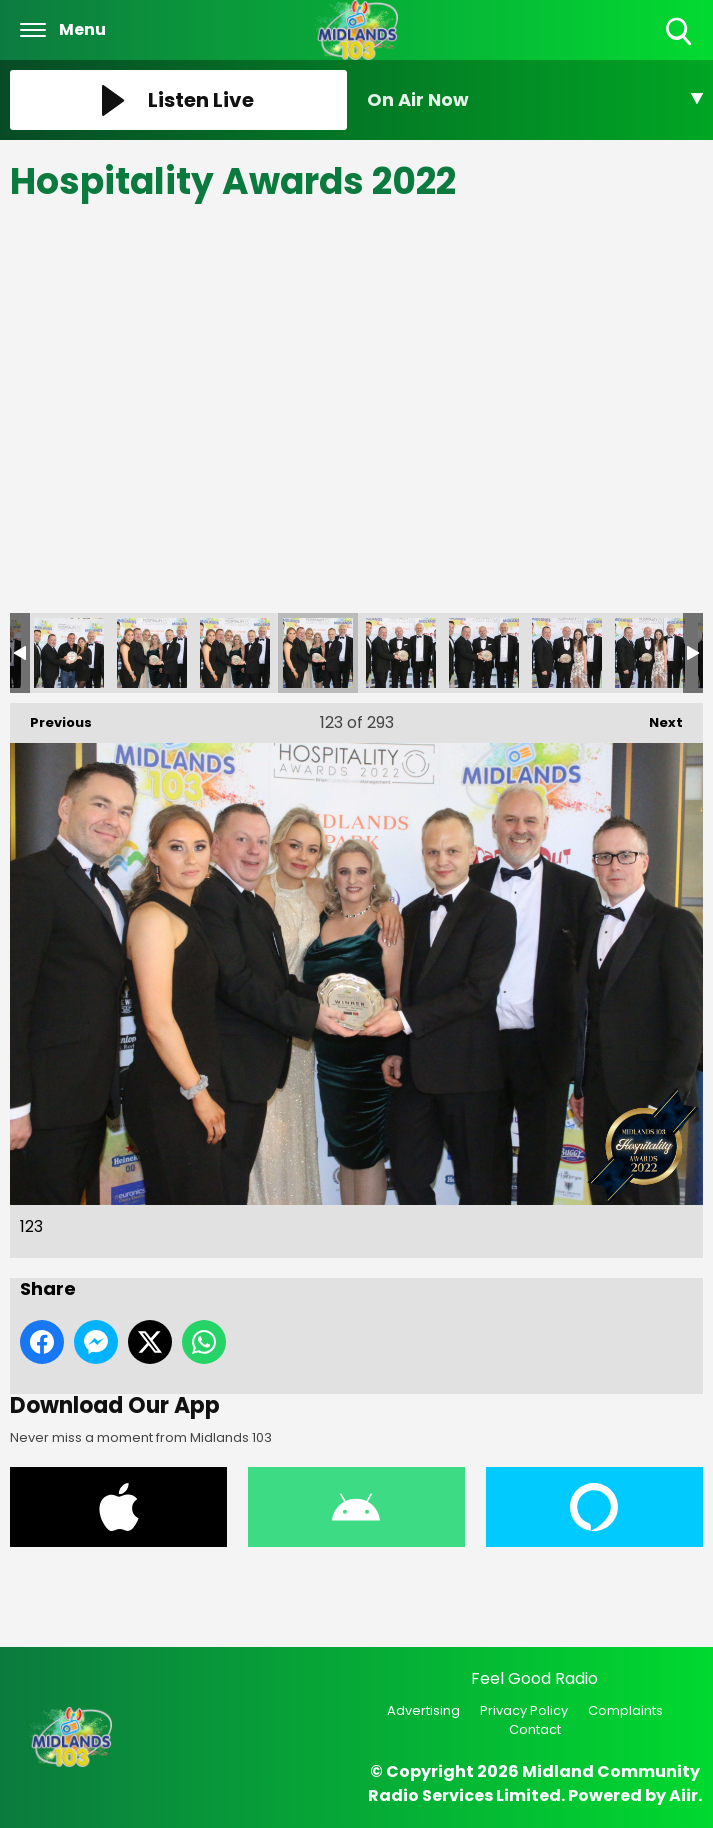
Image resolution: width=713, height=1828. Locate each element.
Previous (51, 717)
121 (152, 653)
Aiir (683, 1795)
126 (567, 653)
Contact (535, 1729)
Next (656, 717)
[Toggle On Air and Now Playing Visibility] (535, 100)
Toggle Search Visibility (680, 32)
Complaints (625, 1710)
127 (650, 653)
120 (69, 653)
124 (401, 653)
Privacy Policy (524, 1710)
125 (484, 653)
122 (235, 653)
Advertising (423, 1710)
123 (318, 653)
